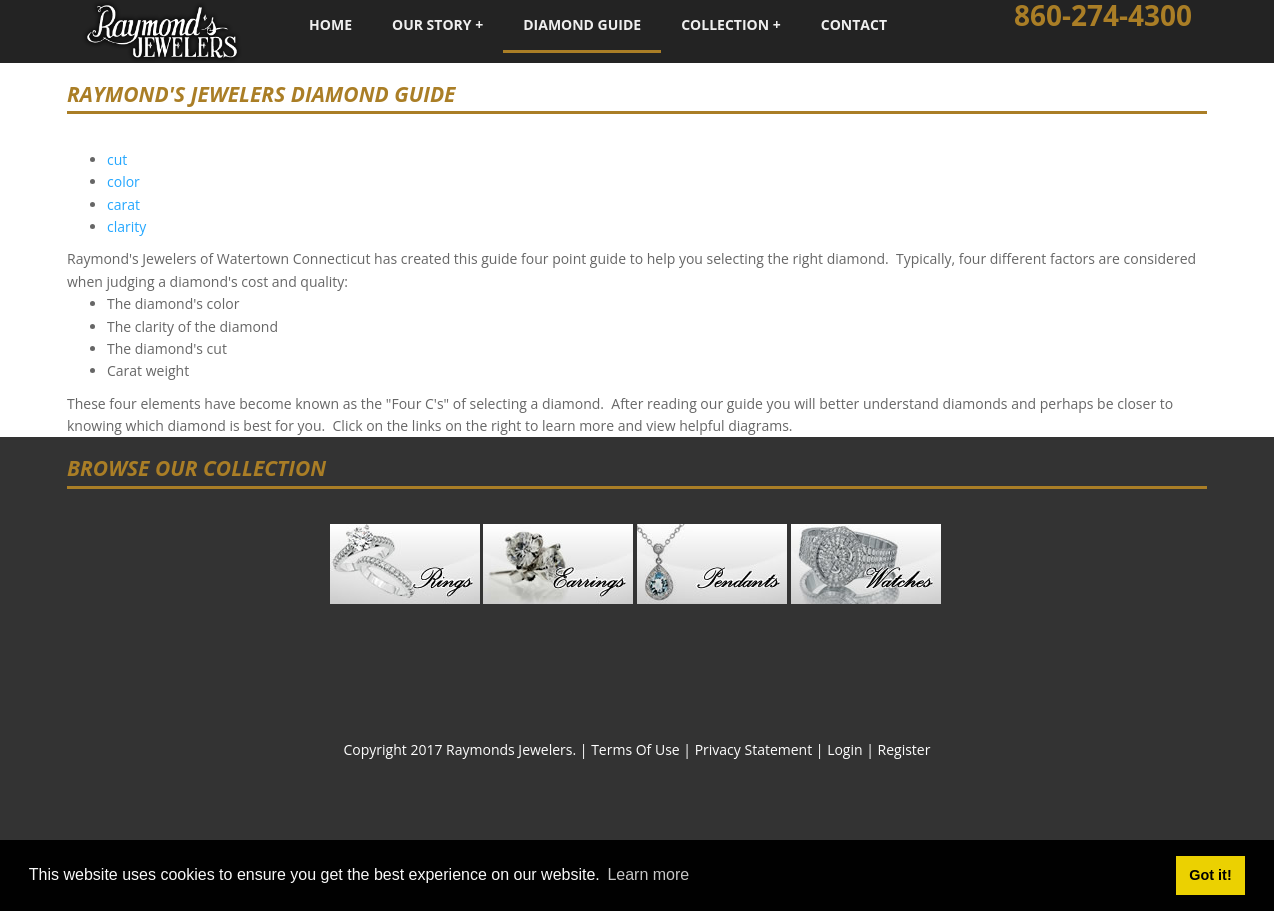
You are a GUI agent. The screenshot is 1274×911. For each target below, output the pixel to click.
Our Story (432, 24)
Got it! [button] (1210, 875)
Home (330, 24)
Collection (725, 24)
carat (123, 204)
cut (117, 159)
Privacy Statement (754, 749)
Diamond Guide (582, 24)
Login (844, 749)
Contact (854, 24)
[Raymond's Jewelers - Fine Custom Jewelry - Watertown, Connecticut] (162, 29)
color (123, 181)
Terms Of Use (635, 749)
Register (904, 749)
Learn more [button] (648, 874)
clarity (126, 226)
